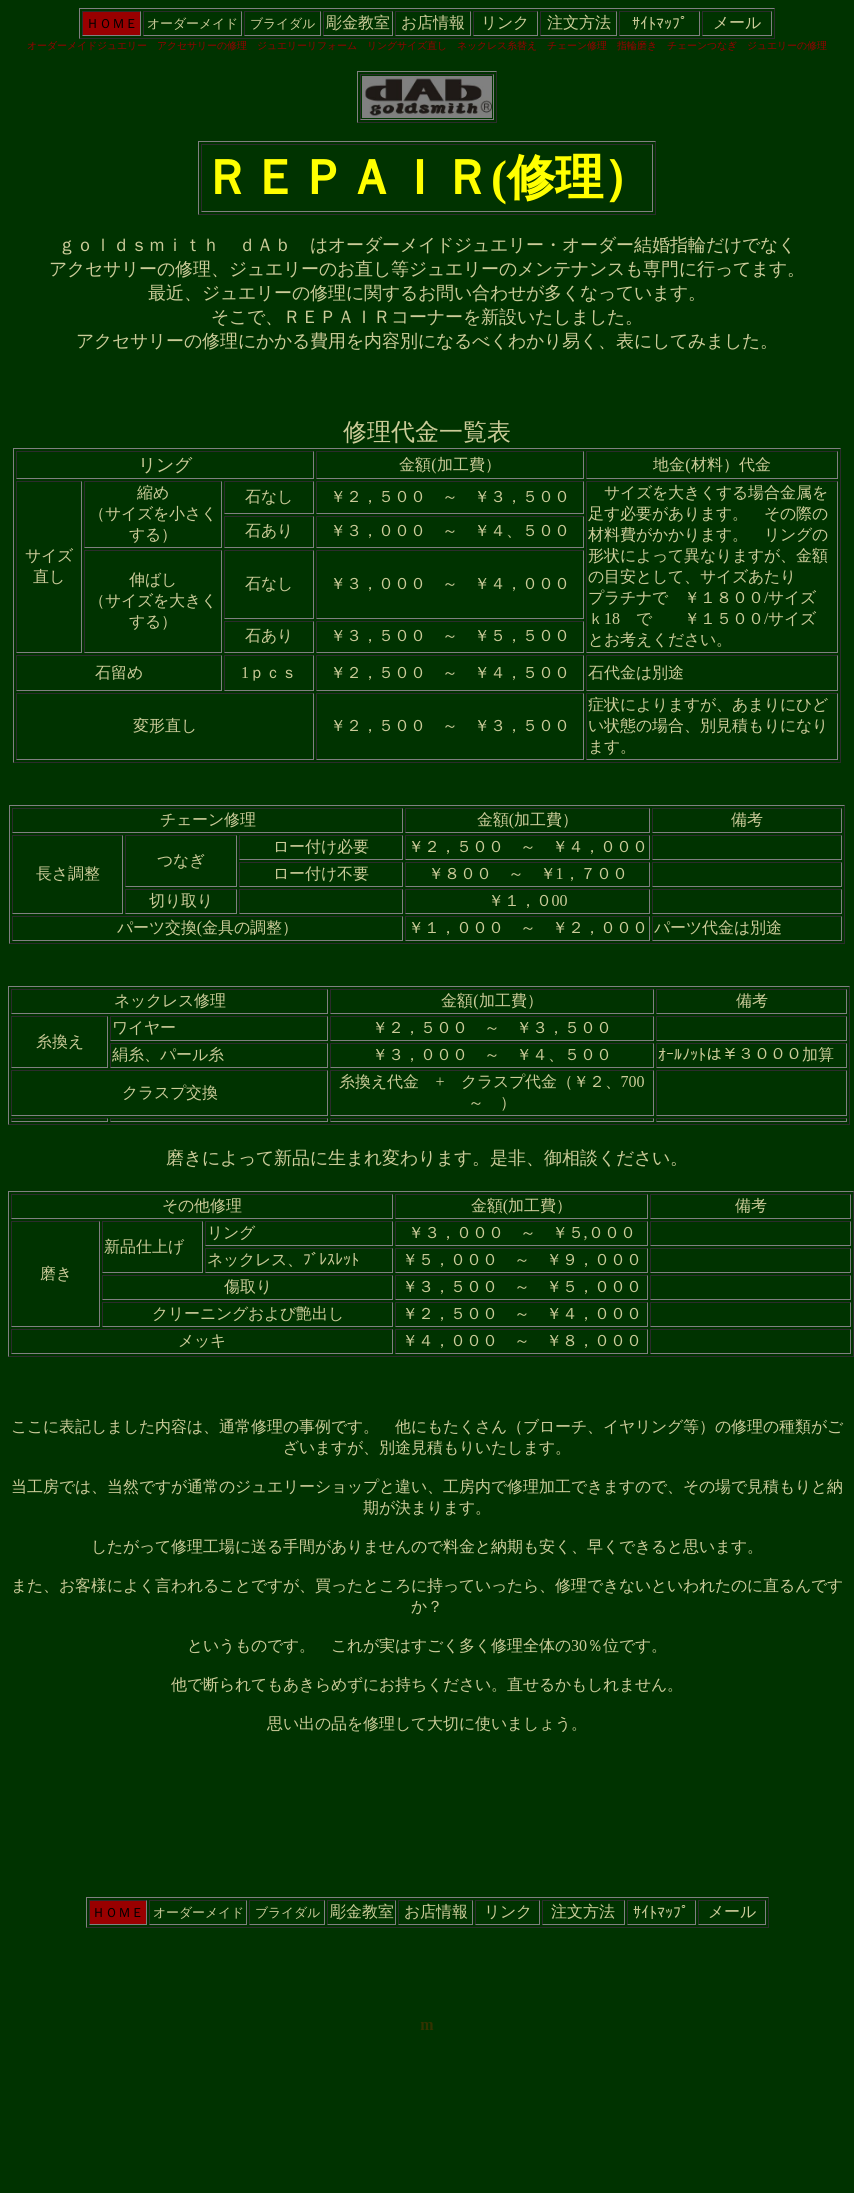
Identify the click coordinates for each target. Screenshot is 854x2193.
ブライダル (282, 23)
